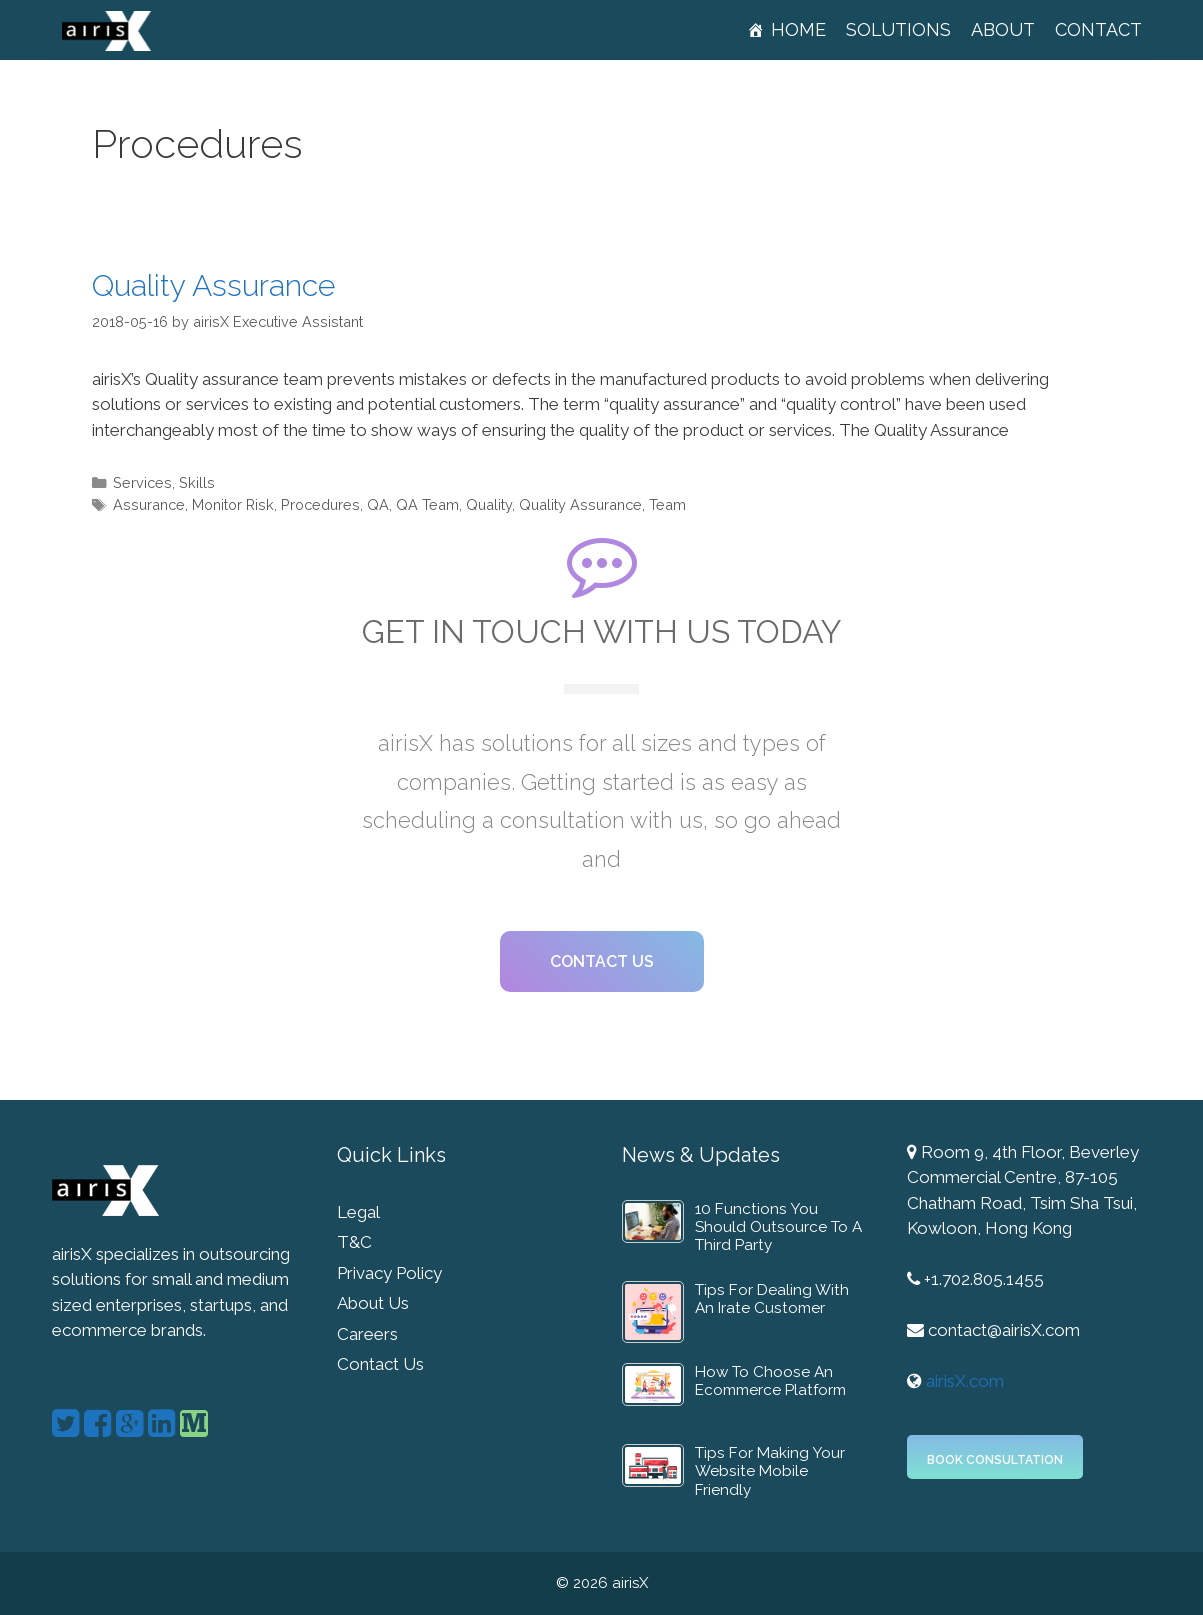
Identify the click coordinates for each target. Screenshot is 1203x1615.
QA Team (427, 504)
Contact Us (380, 1364)
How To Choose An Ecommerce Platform (770, 1381)
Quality (489, 504)
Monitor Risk (233, 504)
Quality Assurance (213, 285)
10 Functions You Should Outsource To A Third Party (778, 1227)
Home (798, 29)
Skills (197, 482)
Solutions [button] (898, 29)
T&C (354, 1242)
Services (142, 482)
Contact (1098, 29)
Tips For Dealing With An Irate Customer (772, 1299)
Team (667, 504)
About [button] (1003, 29)
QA (378, 504)
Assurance (149, 504)
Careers (367, 1334)
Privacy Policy (389, 1273)
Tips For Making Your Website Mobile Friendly (770, 1471)
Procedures (320, 504)
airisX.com (965, 1381)
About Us (373, 1303)
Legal (358, 1212)
